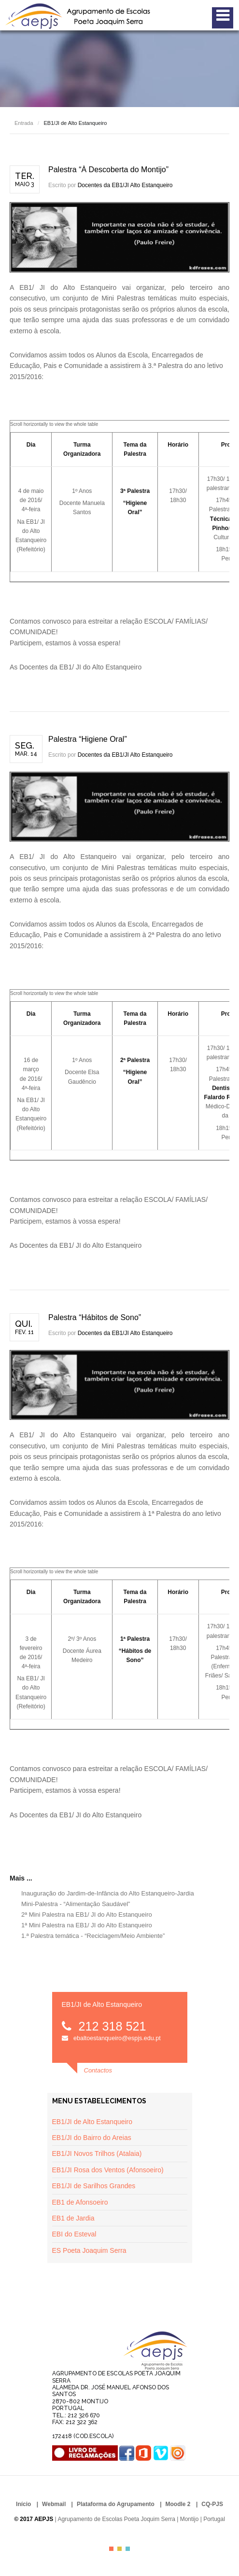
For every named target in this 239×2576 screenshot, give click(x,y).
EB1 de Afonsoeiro (80, 2202)
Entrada (23, 123)
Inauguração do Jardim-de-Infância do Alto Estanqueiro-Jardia (107, 1893)
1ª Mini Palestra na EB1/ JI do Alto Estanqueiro (86, 1925)
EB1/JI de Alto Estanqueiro (92, 2122)
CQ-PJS (212, 2504)
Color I (111, 2549)
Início (23, 2504)
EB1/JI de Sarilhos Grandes (94, 2186)
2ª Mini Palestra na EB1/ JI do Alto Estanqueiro (86, 1914)
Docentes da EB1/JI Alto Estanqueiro (125, 185)
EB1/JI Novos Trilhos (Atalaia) (97, 2153)
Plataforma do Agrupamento (116, 2504)
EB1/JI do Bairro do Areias (91, 2137)
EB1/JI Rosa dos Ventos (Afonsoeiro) (108, 2170)
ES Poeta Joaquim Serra (89, 2250)
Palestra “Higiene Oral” (87, 739)
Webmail (54, 2504)
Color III (128, 2549)
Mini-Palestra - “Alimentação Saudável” (75, 1904)
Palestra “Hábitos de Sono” (94, 1317)
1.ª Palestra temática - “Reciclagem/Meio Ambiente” (93, 1935)
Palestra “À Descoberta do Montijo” (108, 169)
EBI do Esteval (74, 2234)
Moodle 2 (178, 2504)
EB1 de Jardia (73, 2218)
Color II (119, 2549)
